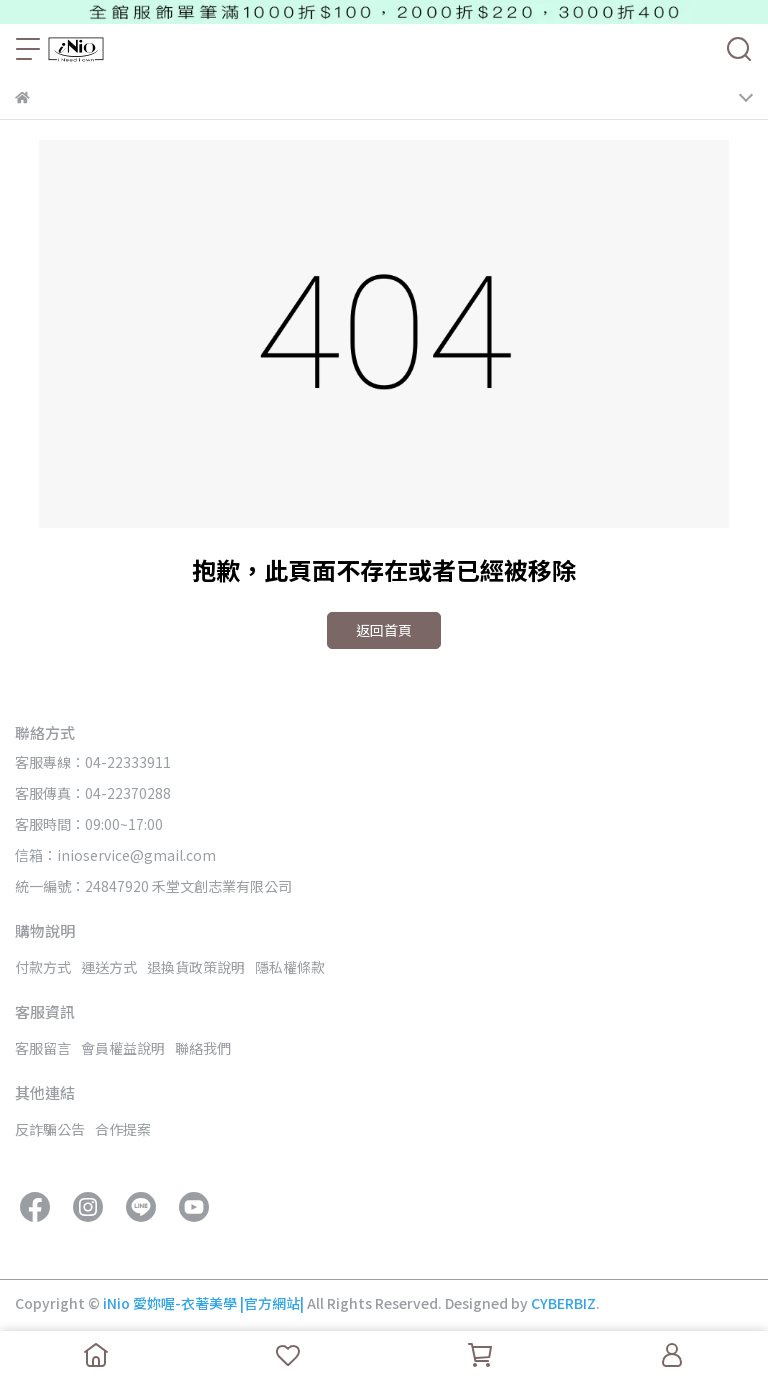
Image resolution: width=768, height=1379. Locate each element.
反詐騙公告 (50, 1129)
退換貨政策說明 (196, 967)
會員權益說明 (123, 1048)
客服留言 (43, 1048)
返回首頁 (384, 630)
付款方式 (43, 967)
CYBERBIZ (563, 1303)
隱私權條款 (290, 967)
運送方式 (109, 967)
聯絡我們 (203, 1048)
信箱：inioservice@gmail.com (115, 855)
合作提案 (123, 1129)
